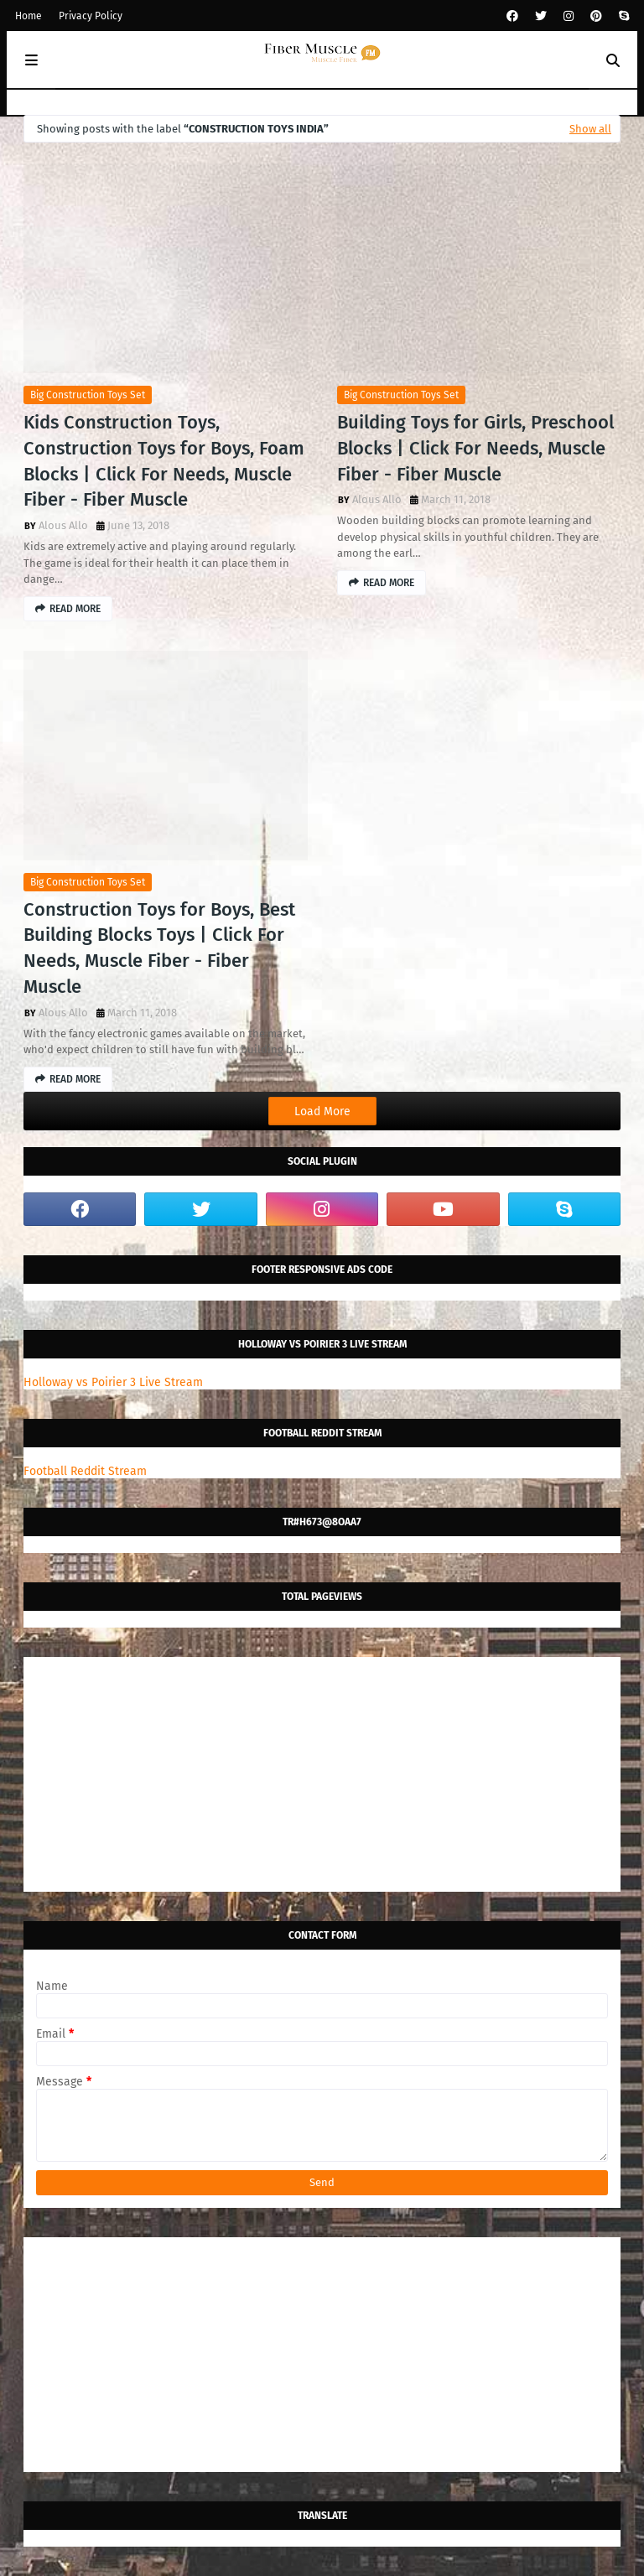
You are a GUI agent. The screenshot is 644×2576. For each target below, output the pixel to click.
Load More (322, 1111)
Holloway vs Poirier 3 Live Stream (113, 1382)
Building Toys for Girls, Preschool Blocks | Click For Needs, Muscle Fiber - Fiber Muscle (475, 448)
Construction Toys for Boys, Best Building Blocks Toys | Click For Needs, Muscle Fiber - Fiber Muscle (159, 948)
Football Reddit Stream (85, 1471)
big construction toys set (87, 395)
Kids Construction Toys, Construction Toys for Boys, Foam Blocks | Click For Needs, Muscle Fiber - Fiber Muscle (163, 461)
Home (28, 16)
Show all (590, 128)
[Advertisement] (322, 1774)
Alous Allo (63, 525)
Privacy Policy (90, 16)
